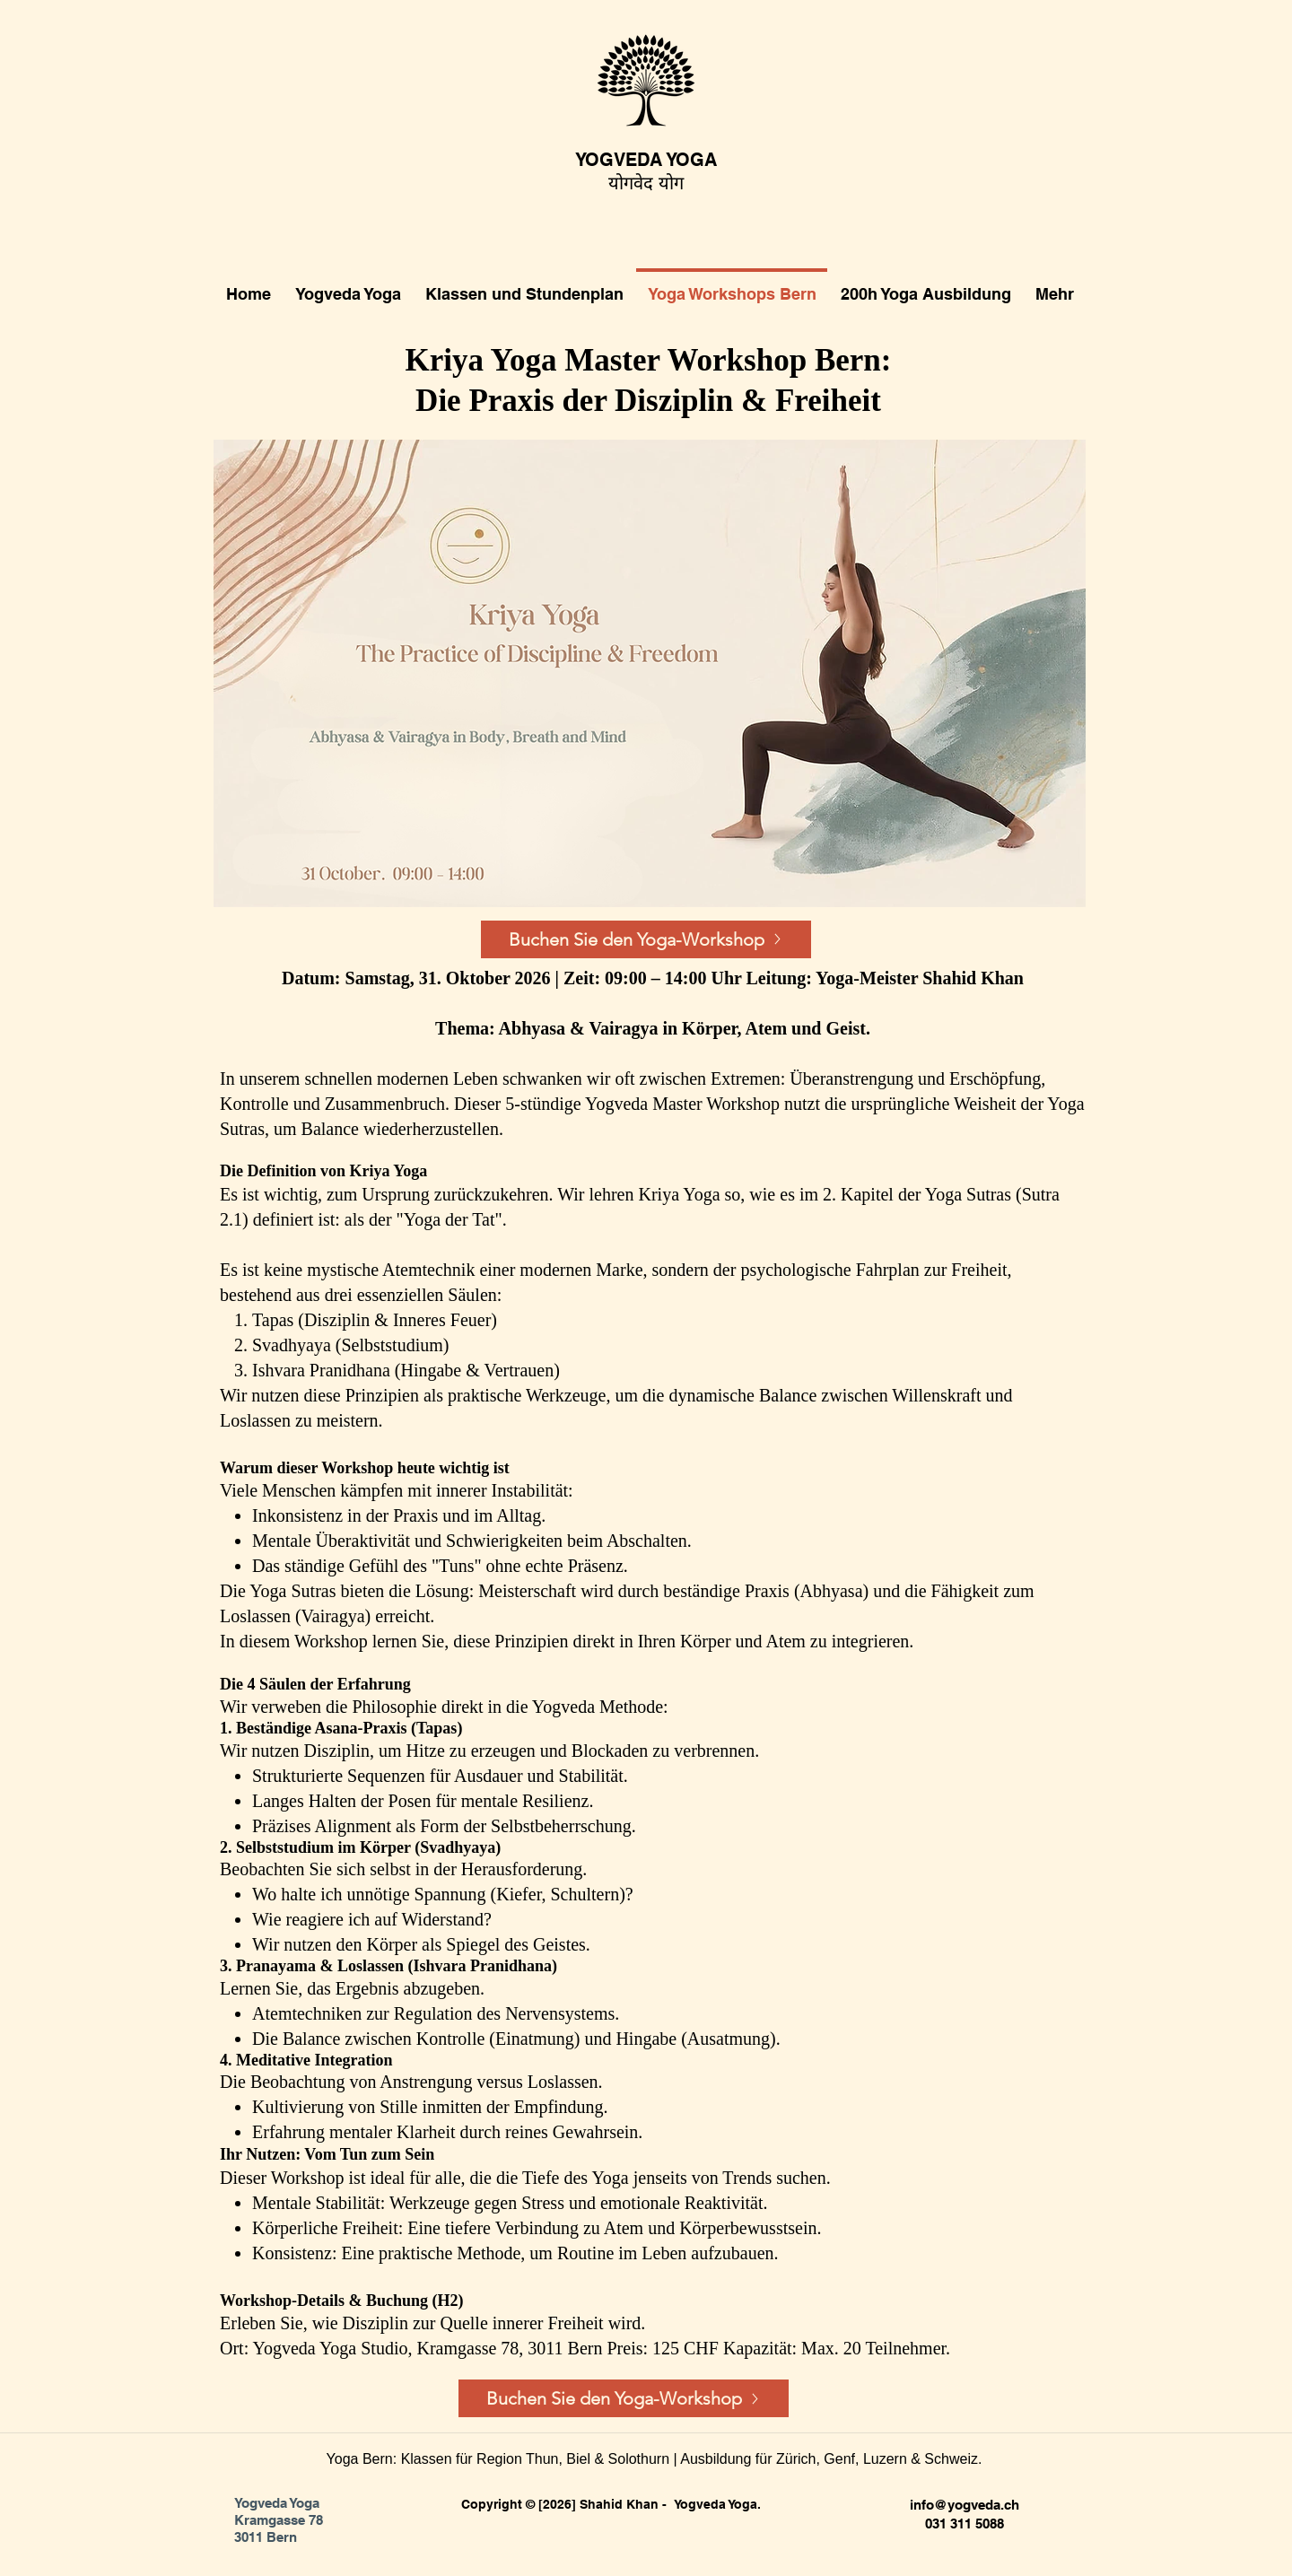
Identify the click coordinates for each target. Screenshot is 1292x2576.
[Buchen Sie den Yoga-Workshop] (646, 939)
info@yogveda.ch (964, 2504)
